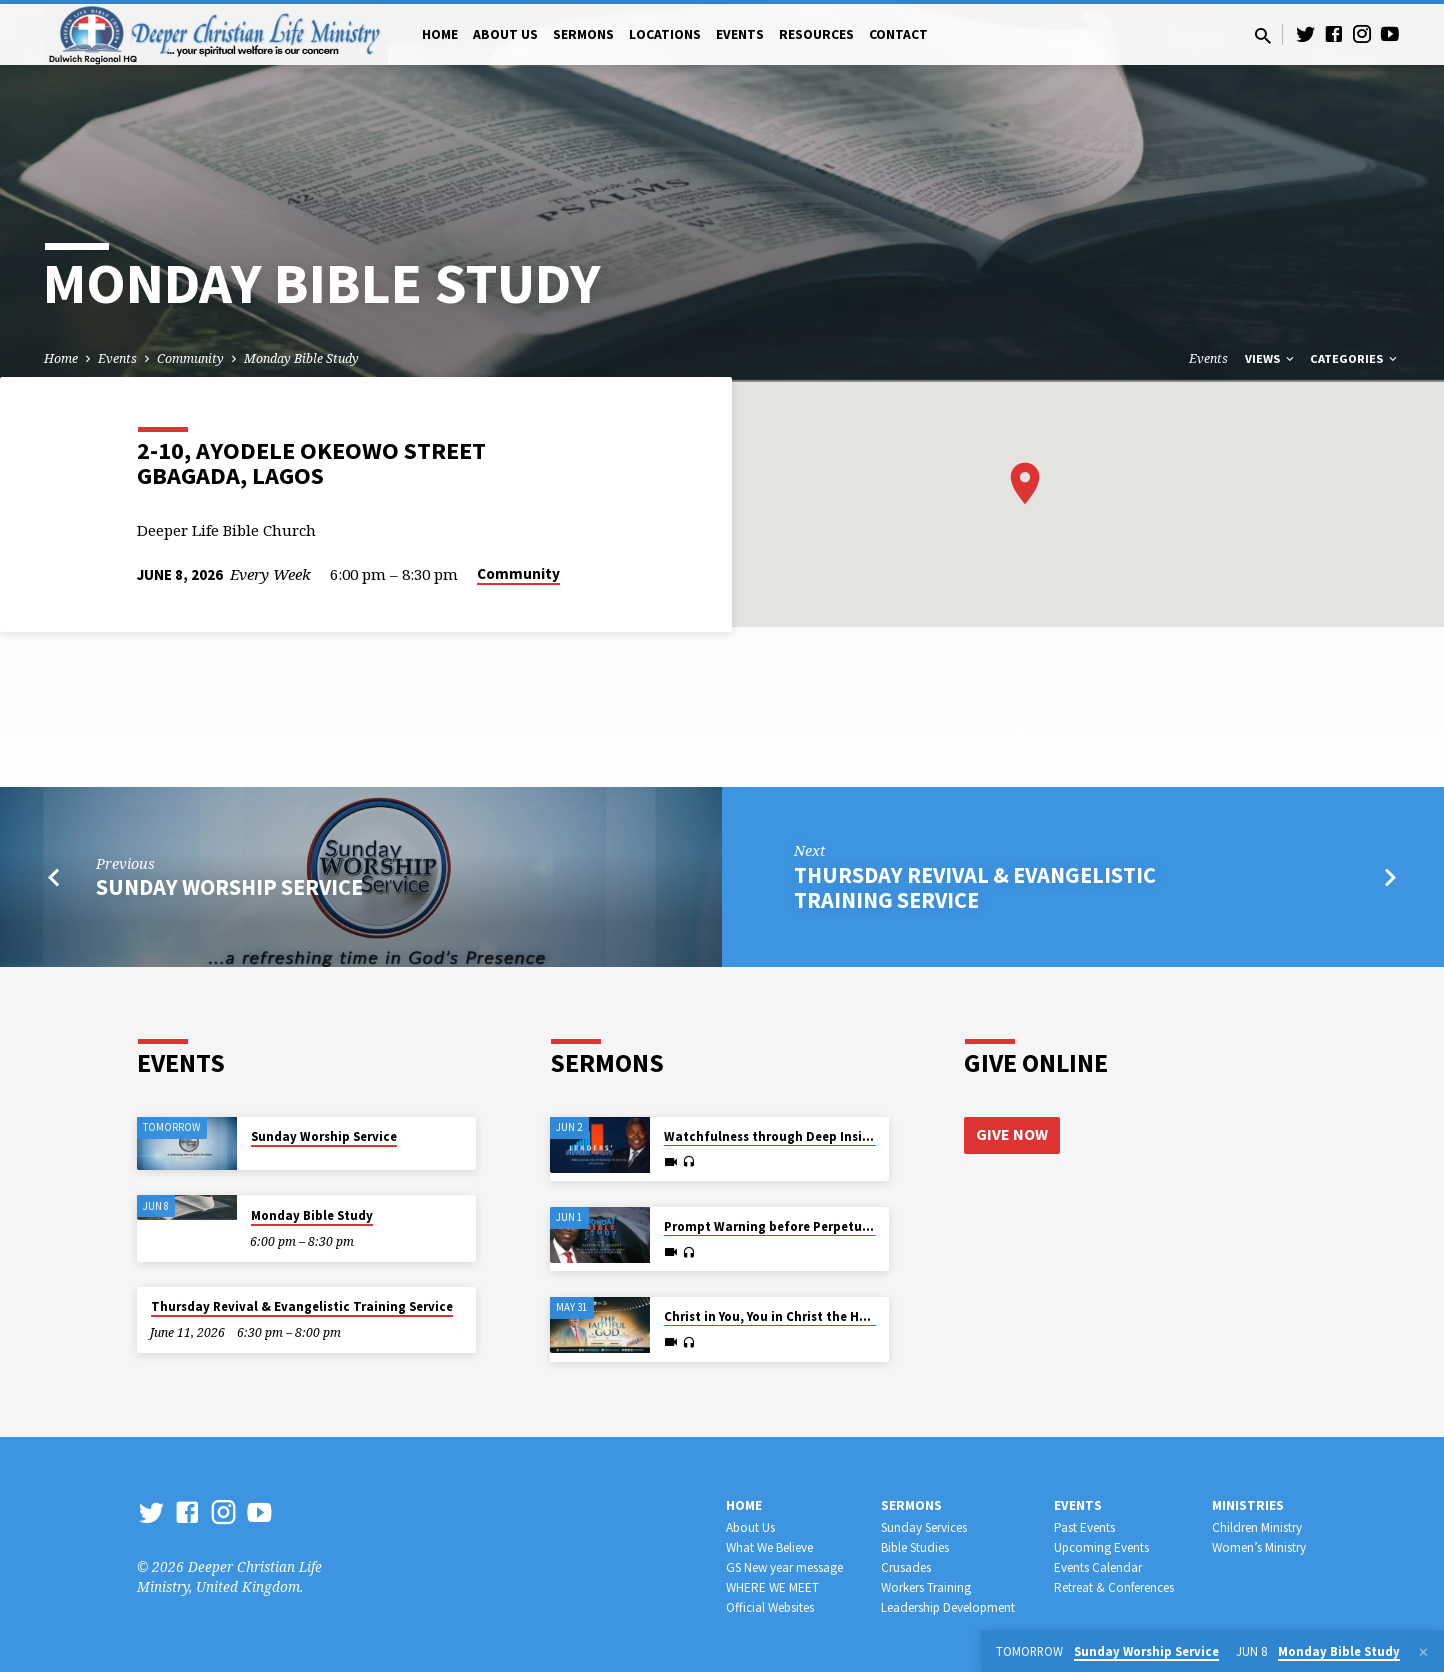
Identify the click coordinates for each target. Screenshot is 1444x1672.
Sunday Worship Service (229, 887)
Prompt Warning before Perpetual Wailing (794, 1226)
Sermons (583, 34)
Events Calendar (1098, 1567)
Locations (665, 34)
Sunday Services (924, 1527)
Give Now (1012, 1135)
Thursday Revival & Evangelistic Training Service (975, 887)
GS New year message (784, 1567)
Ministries (1248, 1505)
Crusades (906, 1567)
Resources (816, 34)
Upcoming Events (1101, 1547)
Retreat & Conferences (1114, 1587)
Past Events (1084, 1527)
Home (440, 34)
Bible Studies (915, 1547)
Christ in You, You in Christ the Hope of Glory (799, 1316)
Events (740, 34)
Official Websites (770, 1607)
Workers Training (926, 1587)
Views (1271, 358)
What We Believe (769, 1547)
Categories (1355, 358)
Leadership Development (948, 1607)
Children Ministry (1257, 1527)
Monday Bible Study (301, 358)
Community (190, 358)
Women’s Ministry (1259, 1547)
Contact (898, 34)
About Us (505, 34)
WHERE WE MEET (772, 1587)
